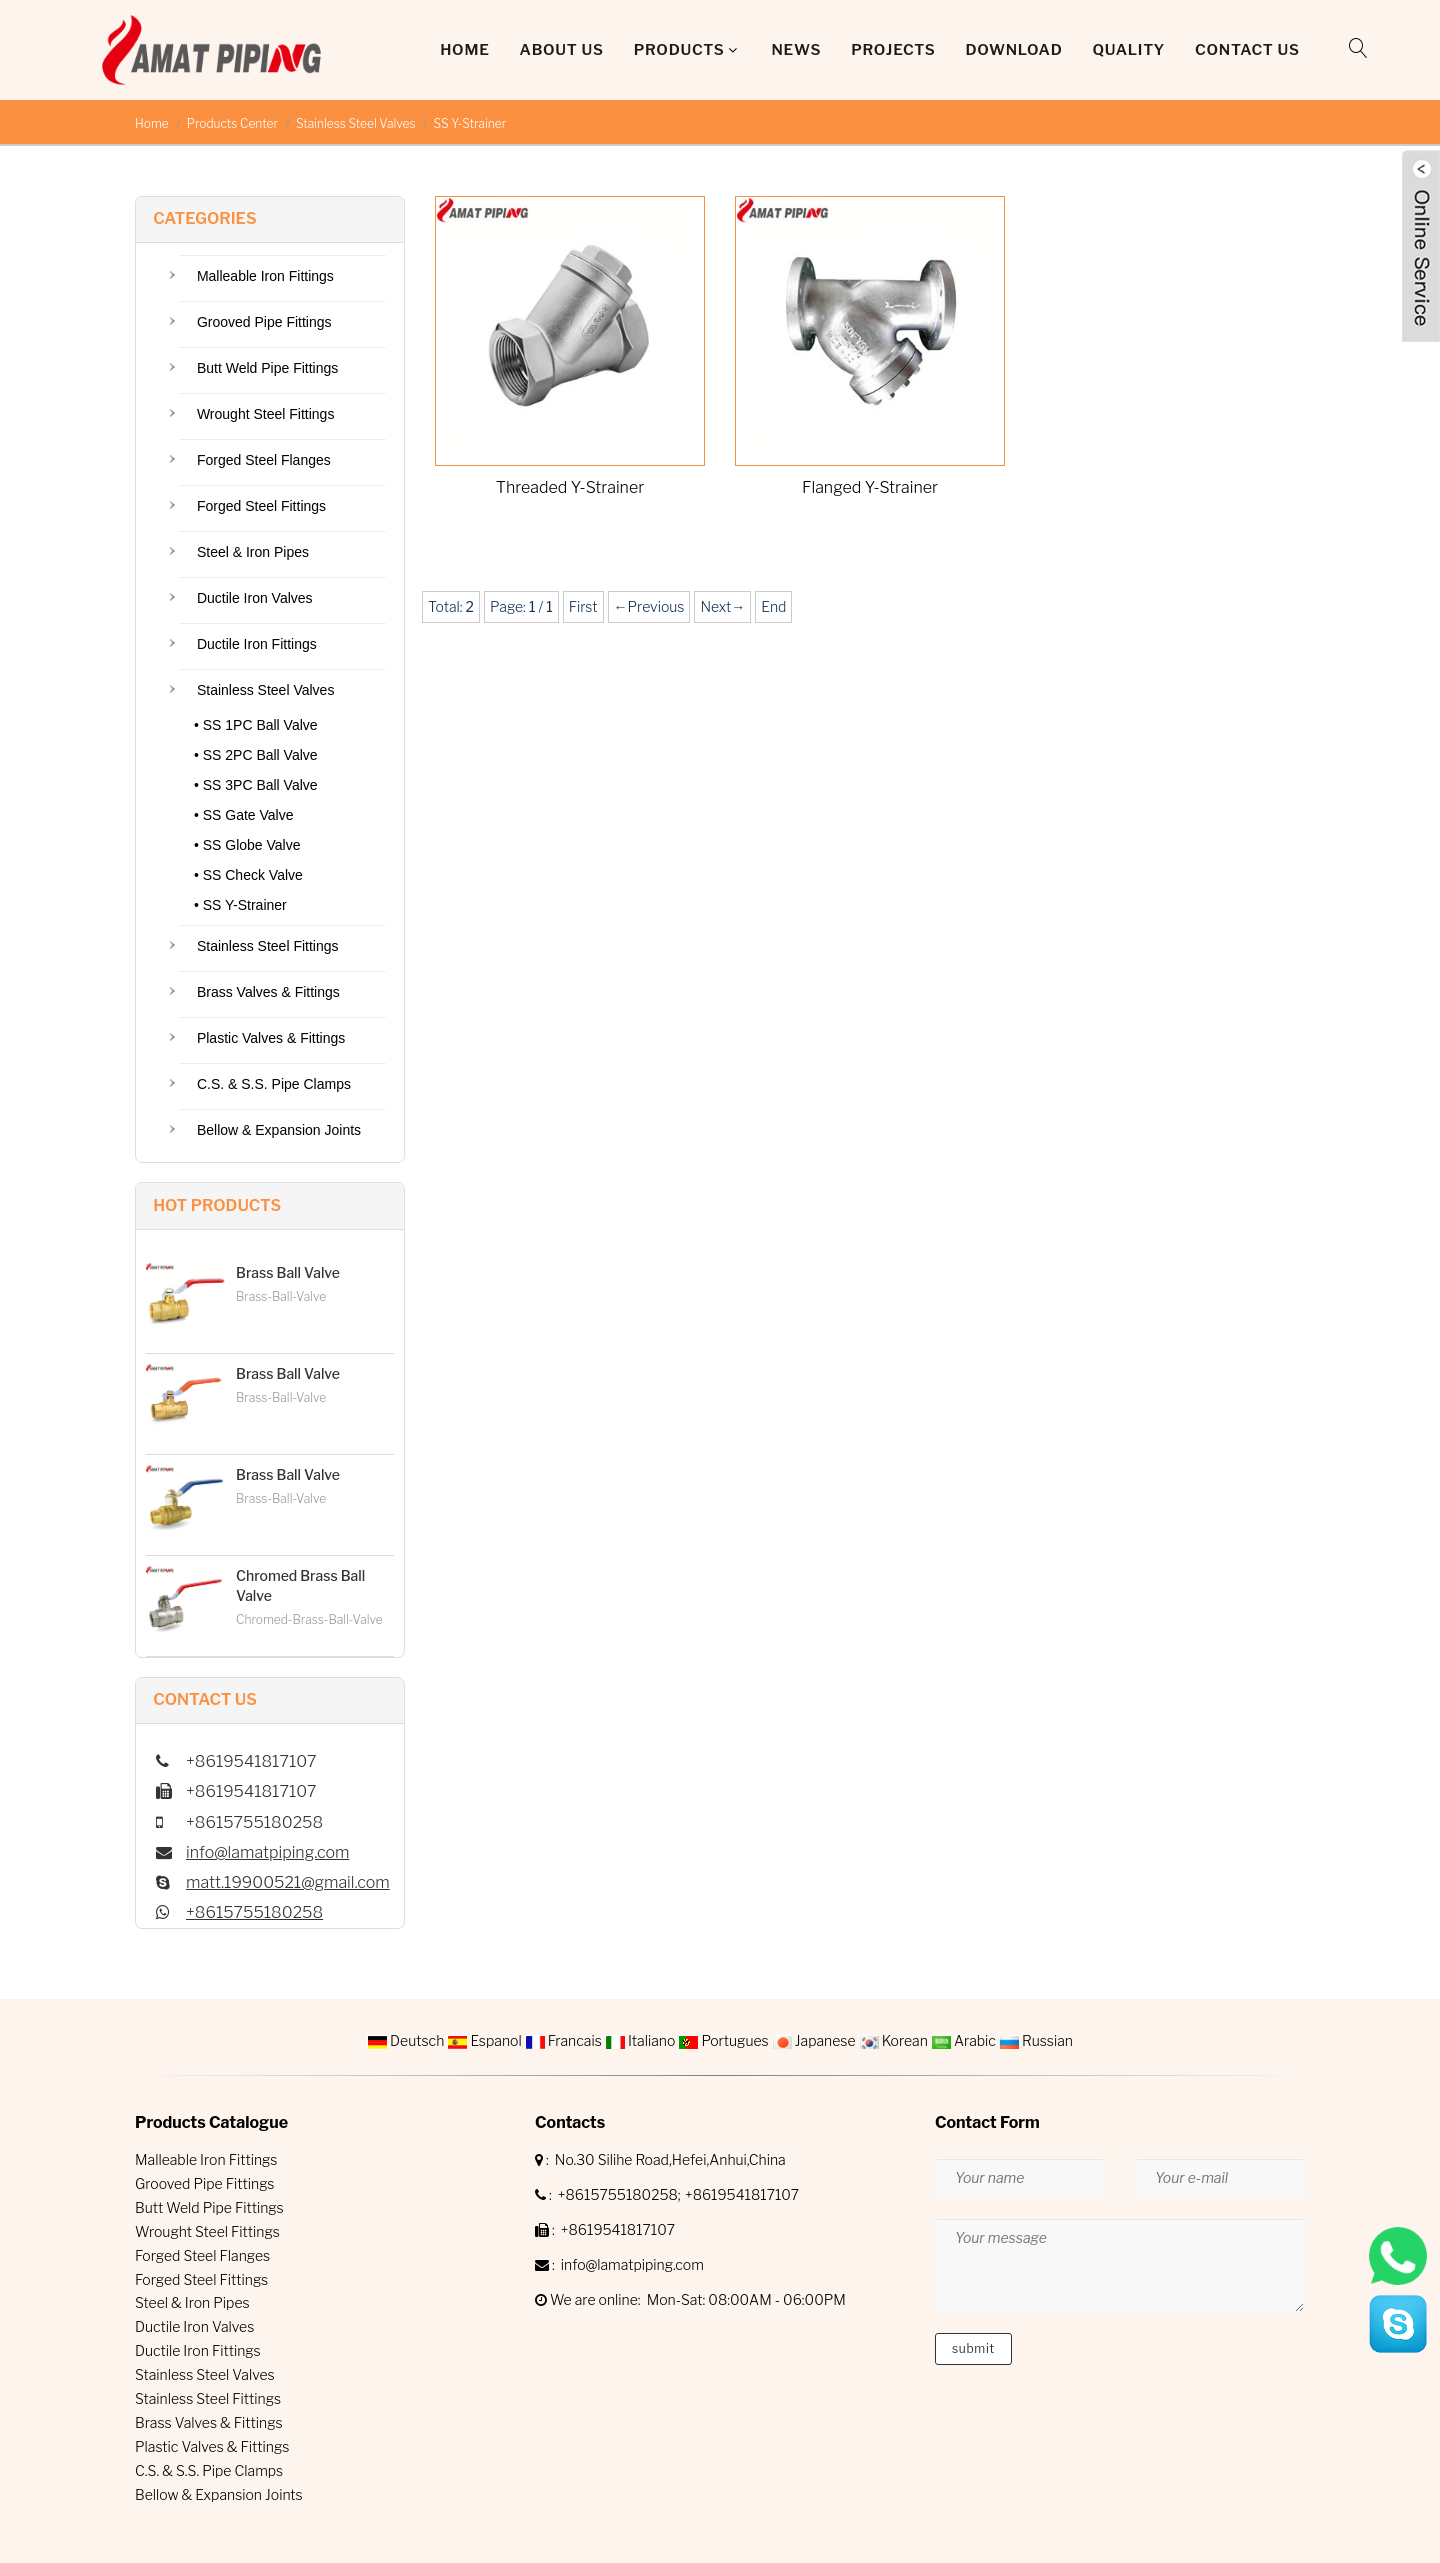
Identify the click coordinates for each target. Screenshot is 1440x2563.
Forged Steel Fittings (261, 506)
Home (464, 50)
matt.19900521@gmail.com (288, 1882)
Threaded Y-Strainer (570, 487)
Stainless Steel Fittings (268, 946)
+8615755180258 (254, 1912)
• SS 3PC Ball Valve (256, 785)
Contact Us (1247, 50)
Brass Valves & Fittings (268, 992)
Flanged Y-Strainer (870, 487)
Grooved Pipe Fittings (264, 322)
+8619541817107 (742, 2194)
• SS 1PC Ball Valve (256, 725)
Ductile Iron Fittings (257, 644)
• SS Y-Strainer (240, 905)
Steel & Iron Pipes (253, 552)
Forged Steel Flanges (264, 460)
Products (679, 50)
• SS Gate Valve (244, 815)
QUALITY (1129, 50)
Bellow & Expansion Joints (279, 1130)
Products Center (232, 123)
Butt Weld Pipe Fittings (267, 368)
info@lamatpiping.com (267, 1852)
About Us (562, 50)
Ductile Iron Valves (255, 598)
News (796, 50)
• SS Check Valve (248, 875)
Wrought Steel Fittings (265, 414)
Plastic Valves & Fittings (271, 1038)
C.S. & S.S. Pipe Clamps (274, 1084)
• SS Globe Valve (247, 845)
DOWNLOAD (1013, 50)
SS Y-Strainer (470, 123)
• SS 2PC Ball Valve (256, 755)
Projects (893, 50)
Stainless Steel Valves (356, 123)
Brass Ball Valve (288, 1272)
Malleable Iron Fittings (265, 276)
